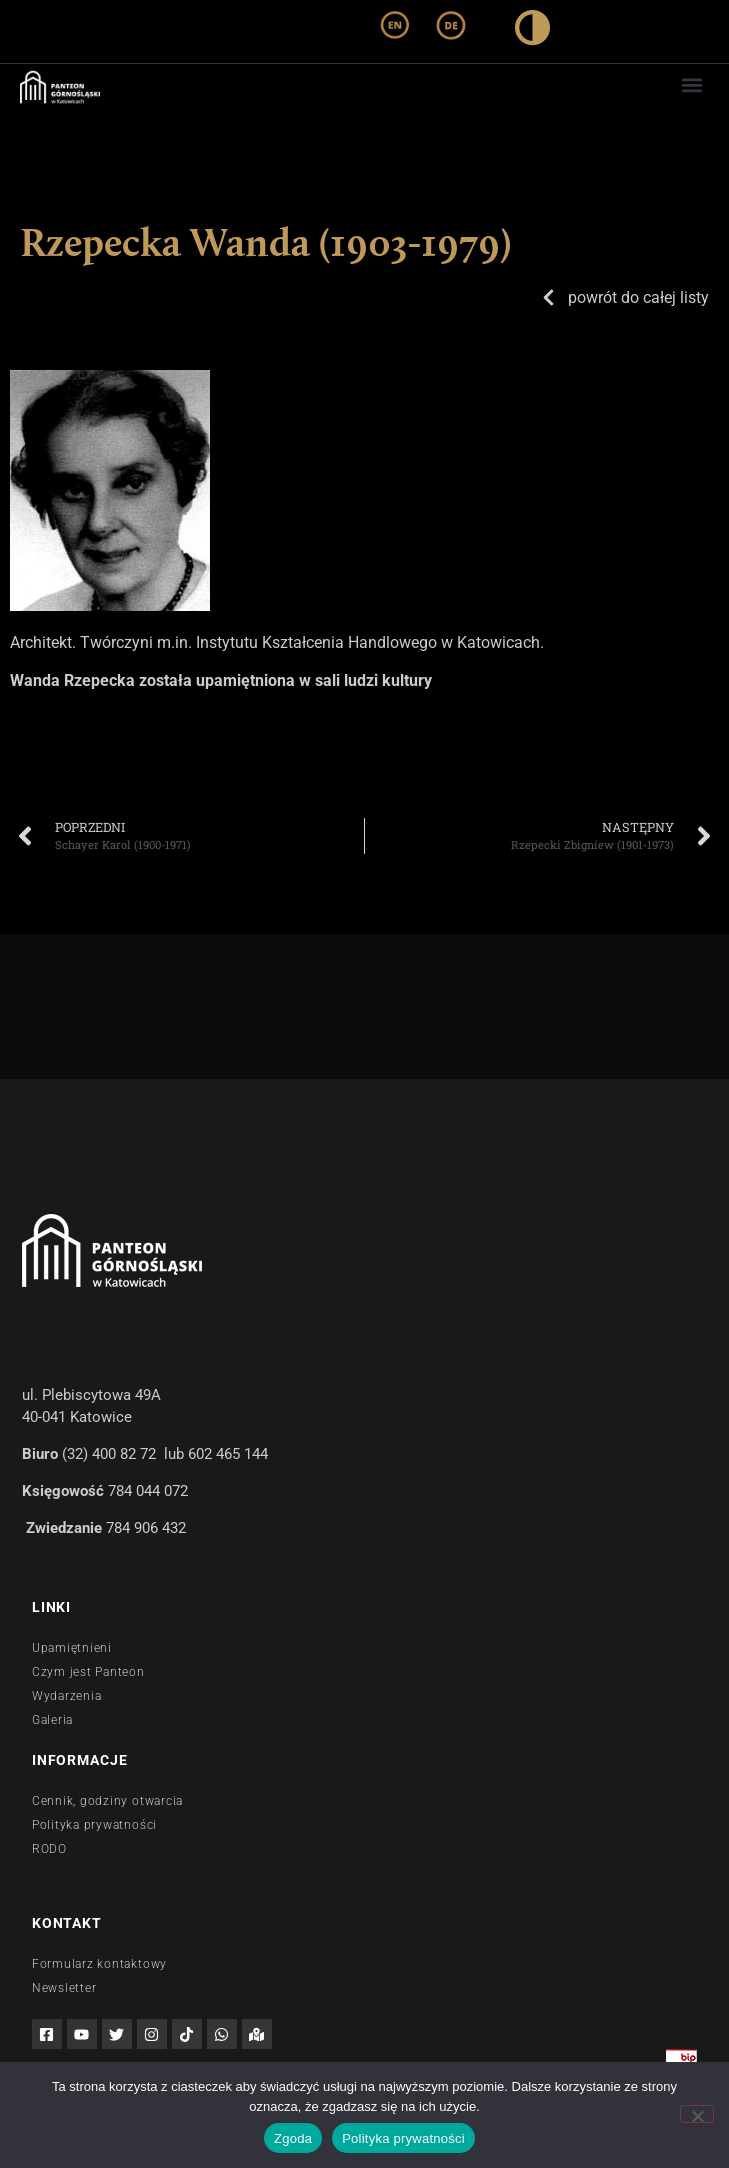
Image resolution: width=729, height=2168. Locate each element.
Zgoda (293, 2138)
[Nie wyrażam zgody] (697, 2114)
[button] (692, 84)
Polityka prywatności (403, 2138)
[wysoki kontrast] (532, 31)
